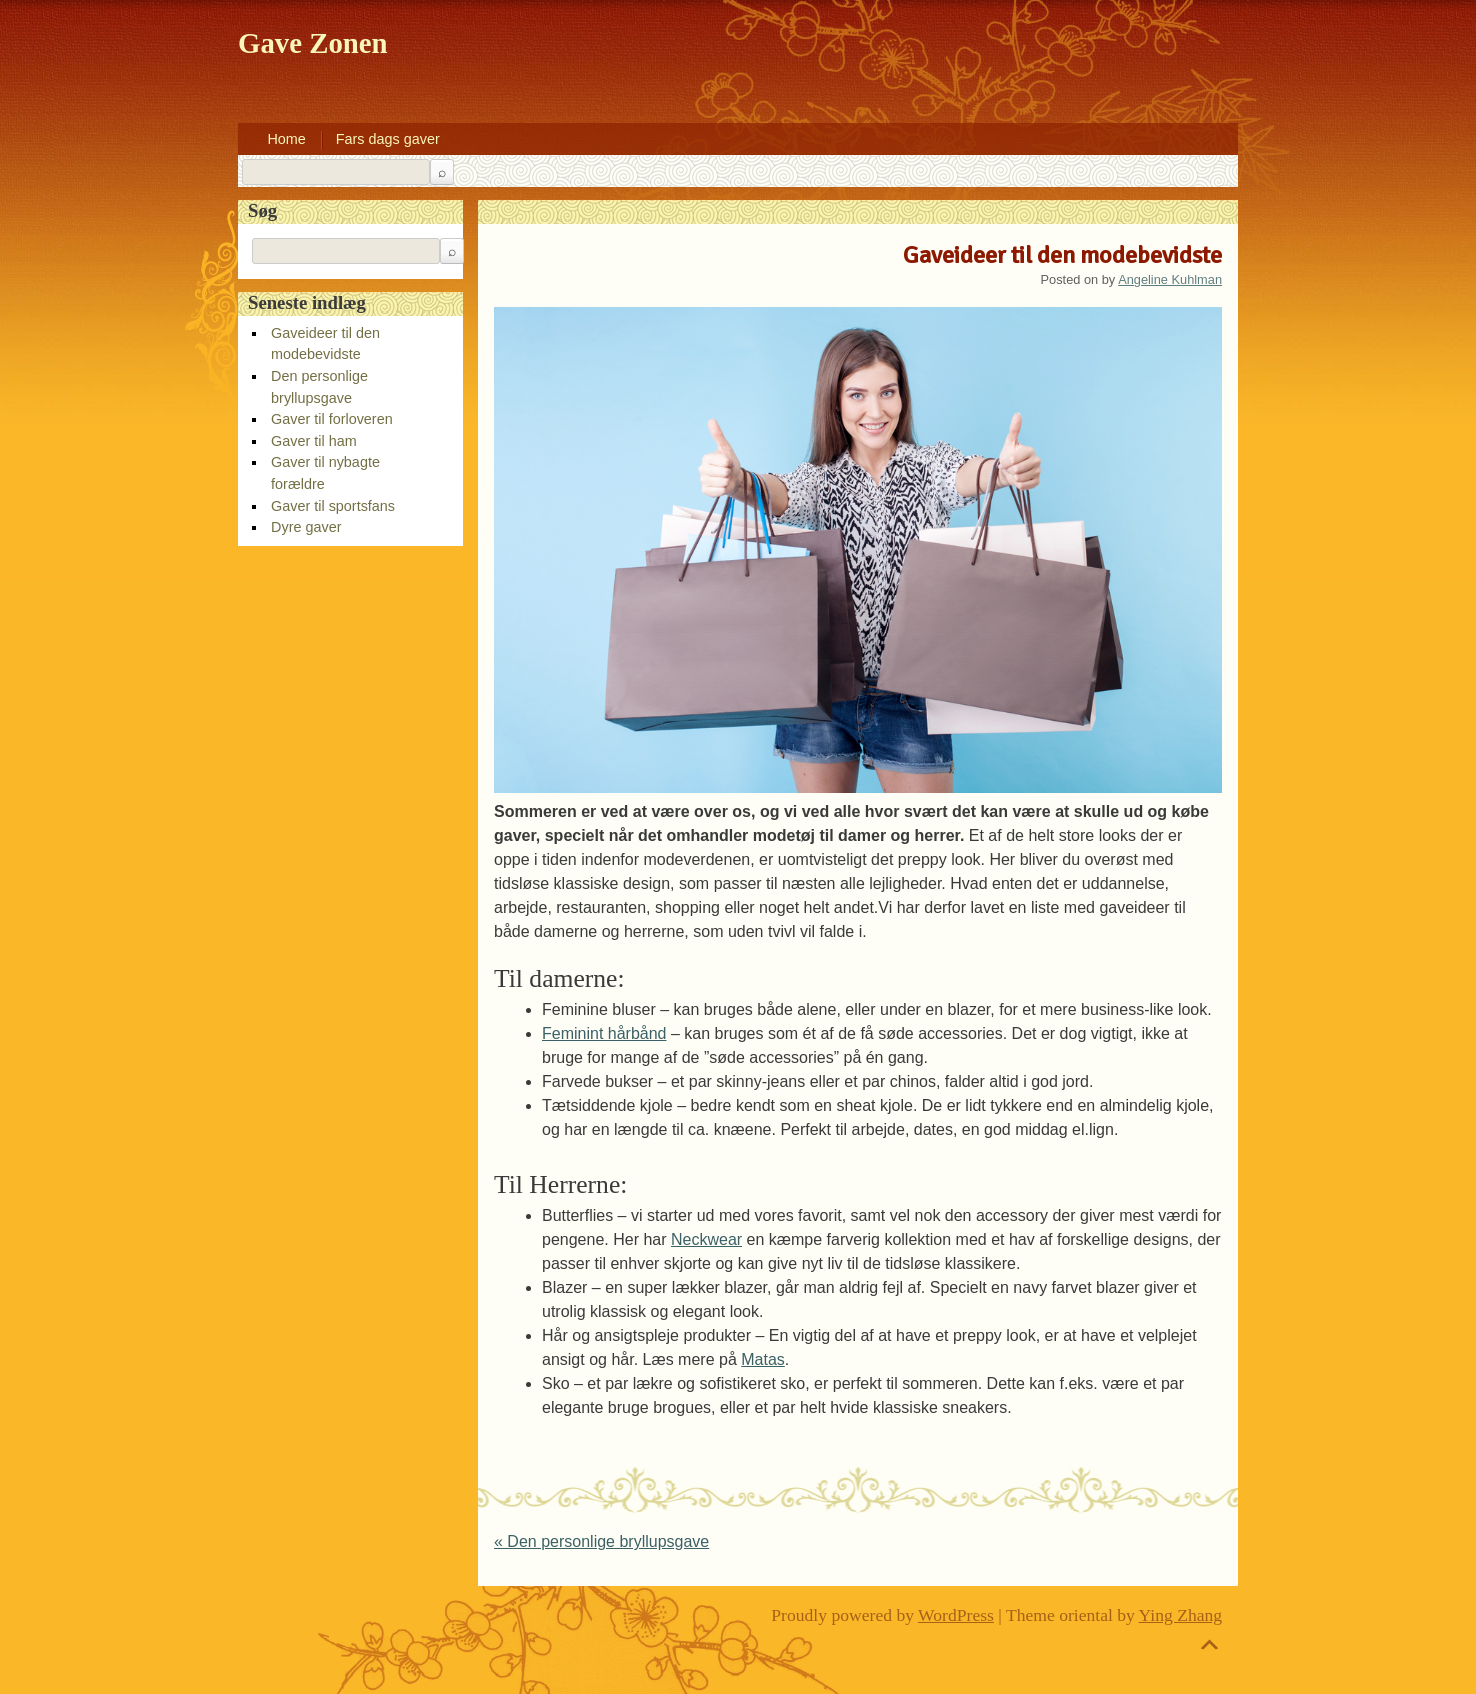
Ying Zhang (1181, 1615)
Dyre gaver (306, 527)
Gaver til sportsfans (333, 506)
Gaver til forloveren (332, 419)
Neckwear (706, 1239)
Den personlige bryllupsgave (601, 1541)
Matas (763, 1359)
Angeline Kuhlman (1170, 279)
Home (286, 139)
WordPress (956, 1615)
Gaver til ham (314, 441)
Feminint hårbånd (604, 1033)
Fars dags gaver (388, 139)
